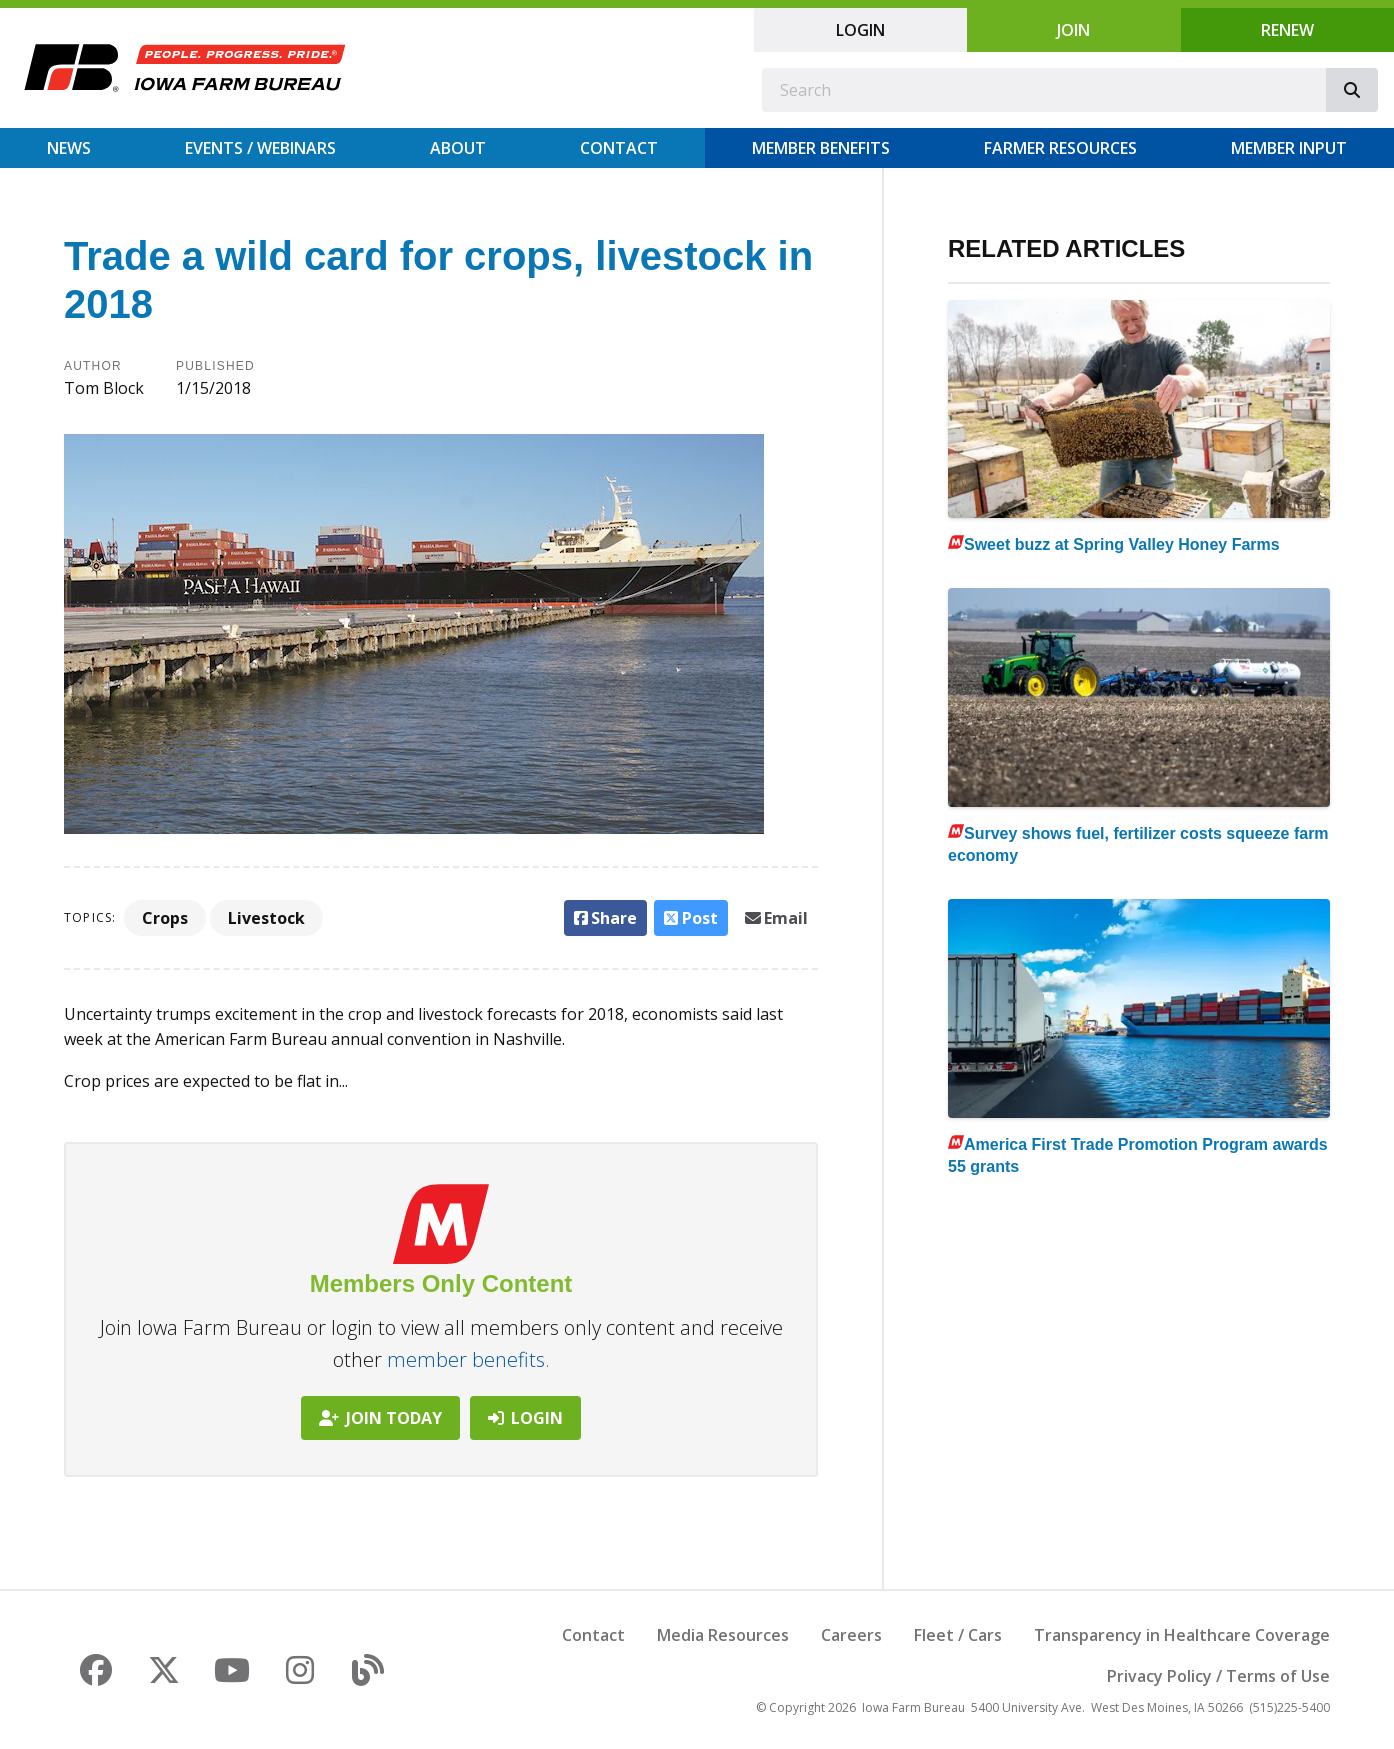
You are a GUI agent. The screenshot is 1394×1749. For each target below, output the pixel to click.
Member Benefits (821, 148)
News (69, 148)
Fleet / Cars (958, 1635)
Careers (851, 1635)
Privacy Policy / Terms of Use (1218, 1676)
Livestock (266, 918)
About (458, 148)
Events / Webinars (260, 148)
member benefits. (468, 1359)
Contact (619, 148)
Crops (165, 918)
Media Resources (723, 1635)
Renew (1287, 30)
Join (1073, 30)
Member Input (1289, 148)
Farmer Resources (1060, 148)
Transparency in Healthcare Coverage (1182, 1635)
